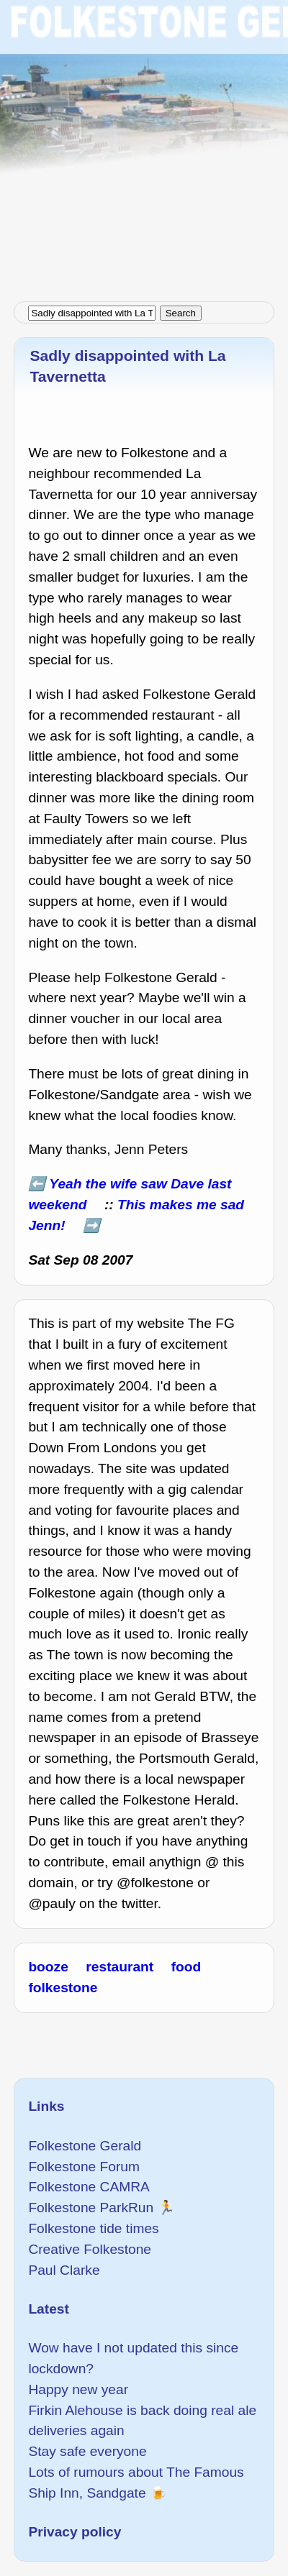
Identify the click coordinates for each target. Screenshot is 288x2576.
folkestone (62, 1987)
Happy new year (78, 2389)
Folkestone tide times (93, 2228)
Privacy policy (74, 2531)
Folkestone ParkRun (90, 2207)
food (186, 1966)
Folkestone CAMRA (88, 2186)
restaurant (119, 1966)
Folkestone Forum (84, 2166)
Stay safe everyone (87, 2451)
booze (48, 1966)
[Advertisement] (144, 144)
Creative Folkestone (89, 2249)
